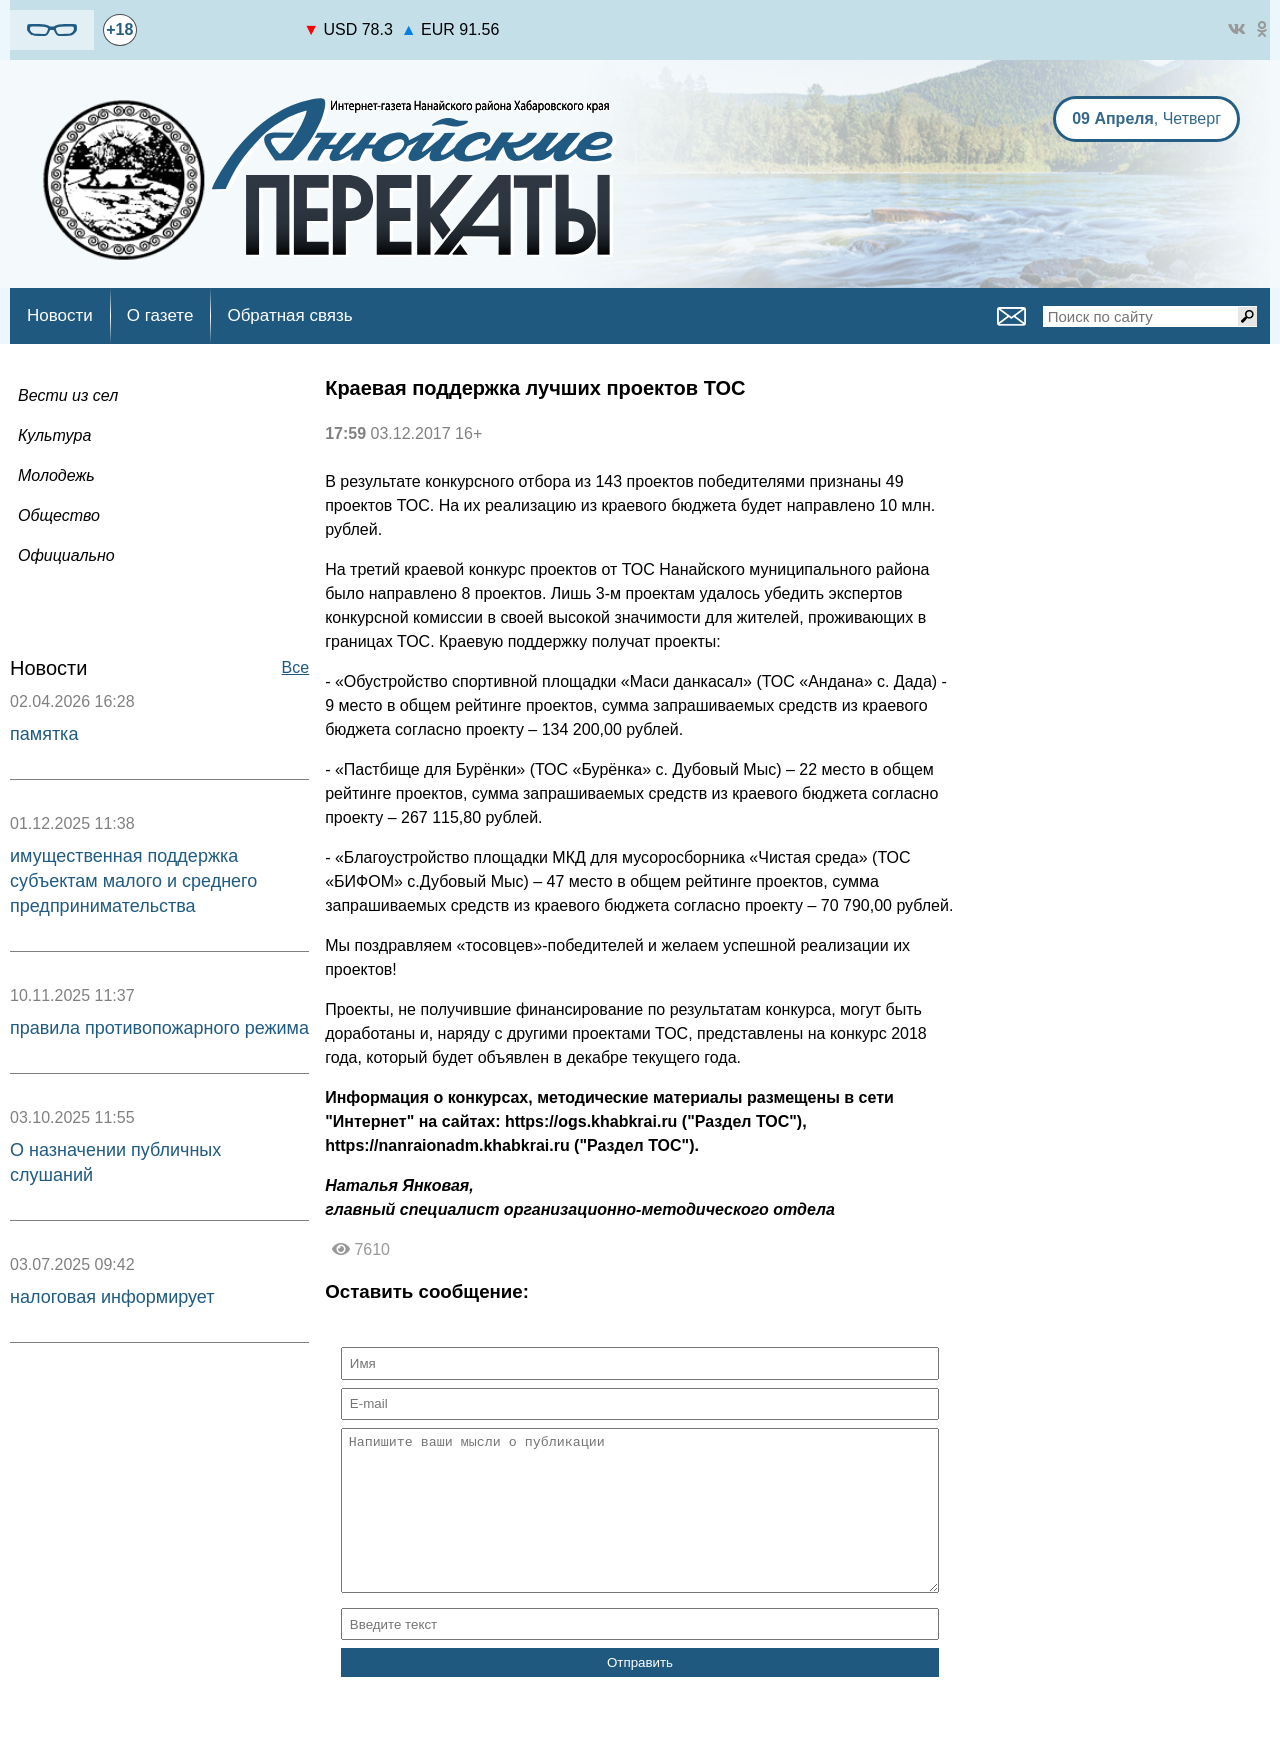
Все (296, 667)
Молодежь (56, 475)
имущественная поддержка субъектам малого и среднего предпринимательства (133, 881)
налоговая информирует (112, 1297)
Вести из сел (68, 395)
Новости (60, 315)
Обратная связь (289, 315)
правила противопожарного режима (159, 1028)
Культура (54, 435)
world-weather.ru (220, 39)
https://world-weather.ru (220, 21)
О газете (160, 315)
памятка (44, 734)
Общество (59, 515)
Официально (66, 555)
